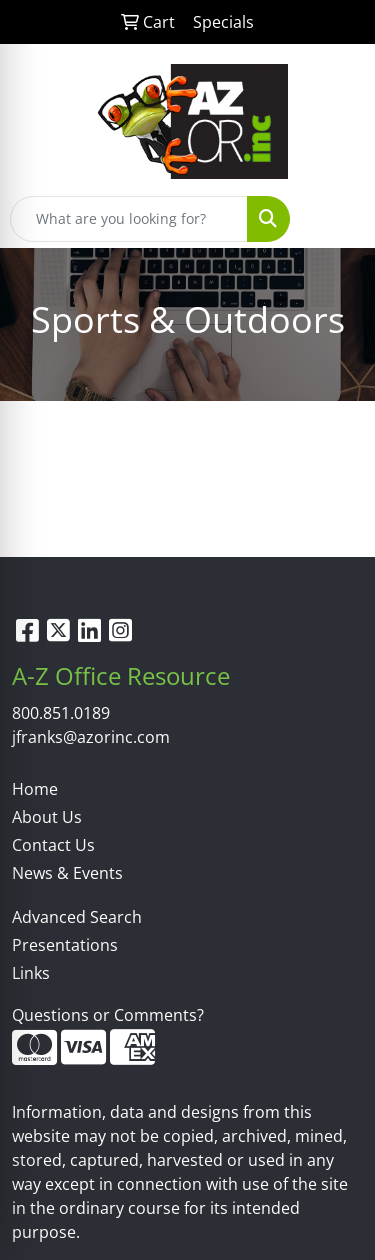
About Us (47, 817)
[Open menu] (335, 219)
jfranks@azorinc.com (91, 737)
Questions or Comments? (108, 1015)
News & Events (67, 873)
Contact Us (53, 845)
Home (35, 789)
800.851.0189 (61, 713)
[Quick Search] (129, 219)
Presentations (65, 945)
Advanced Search (77, 917)
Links (31, 973)
